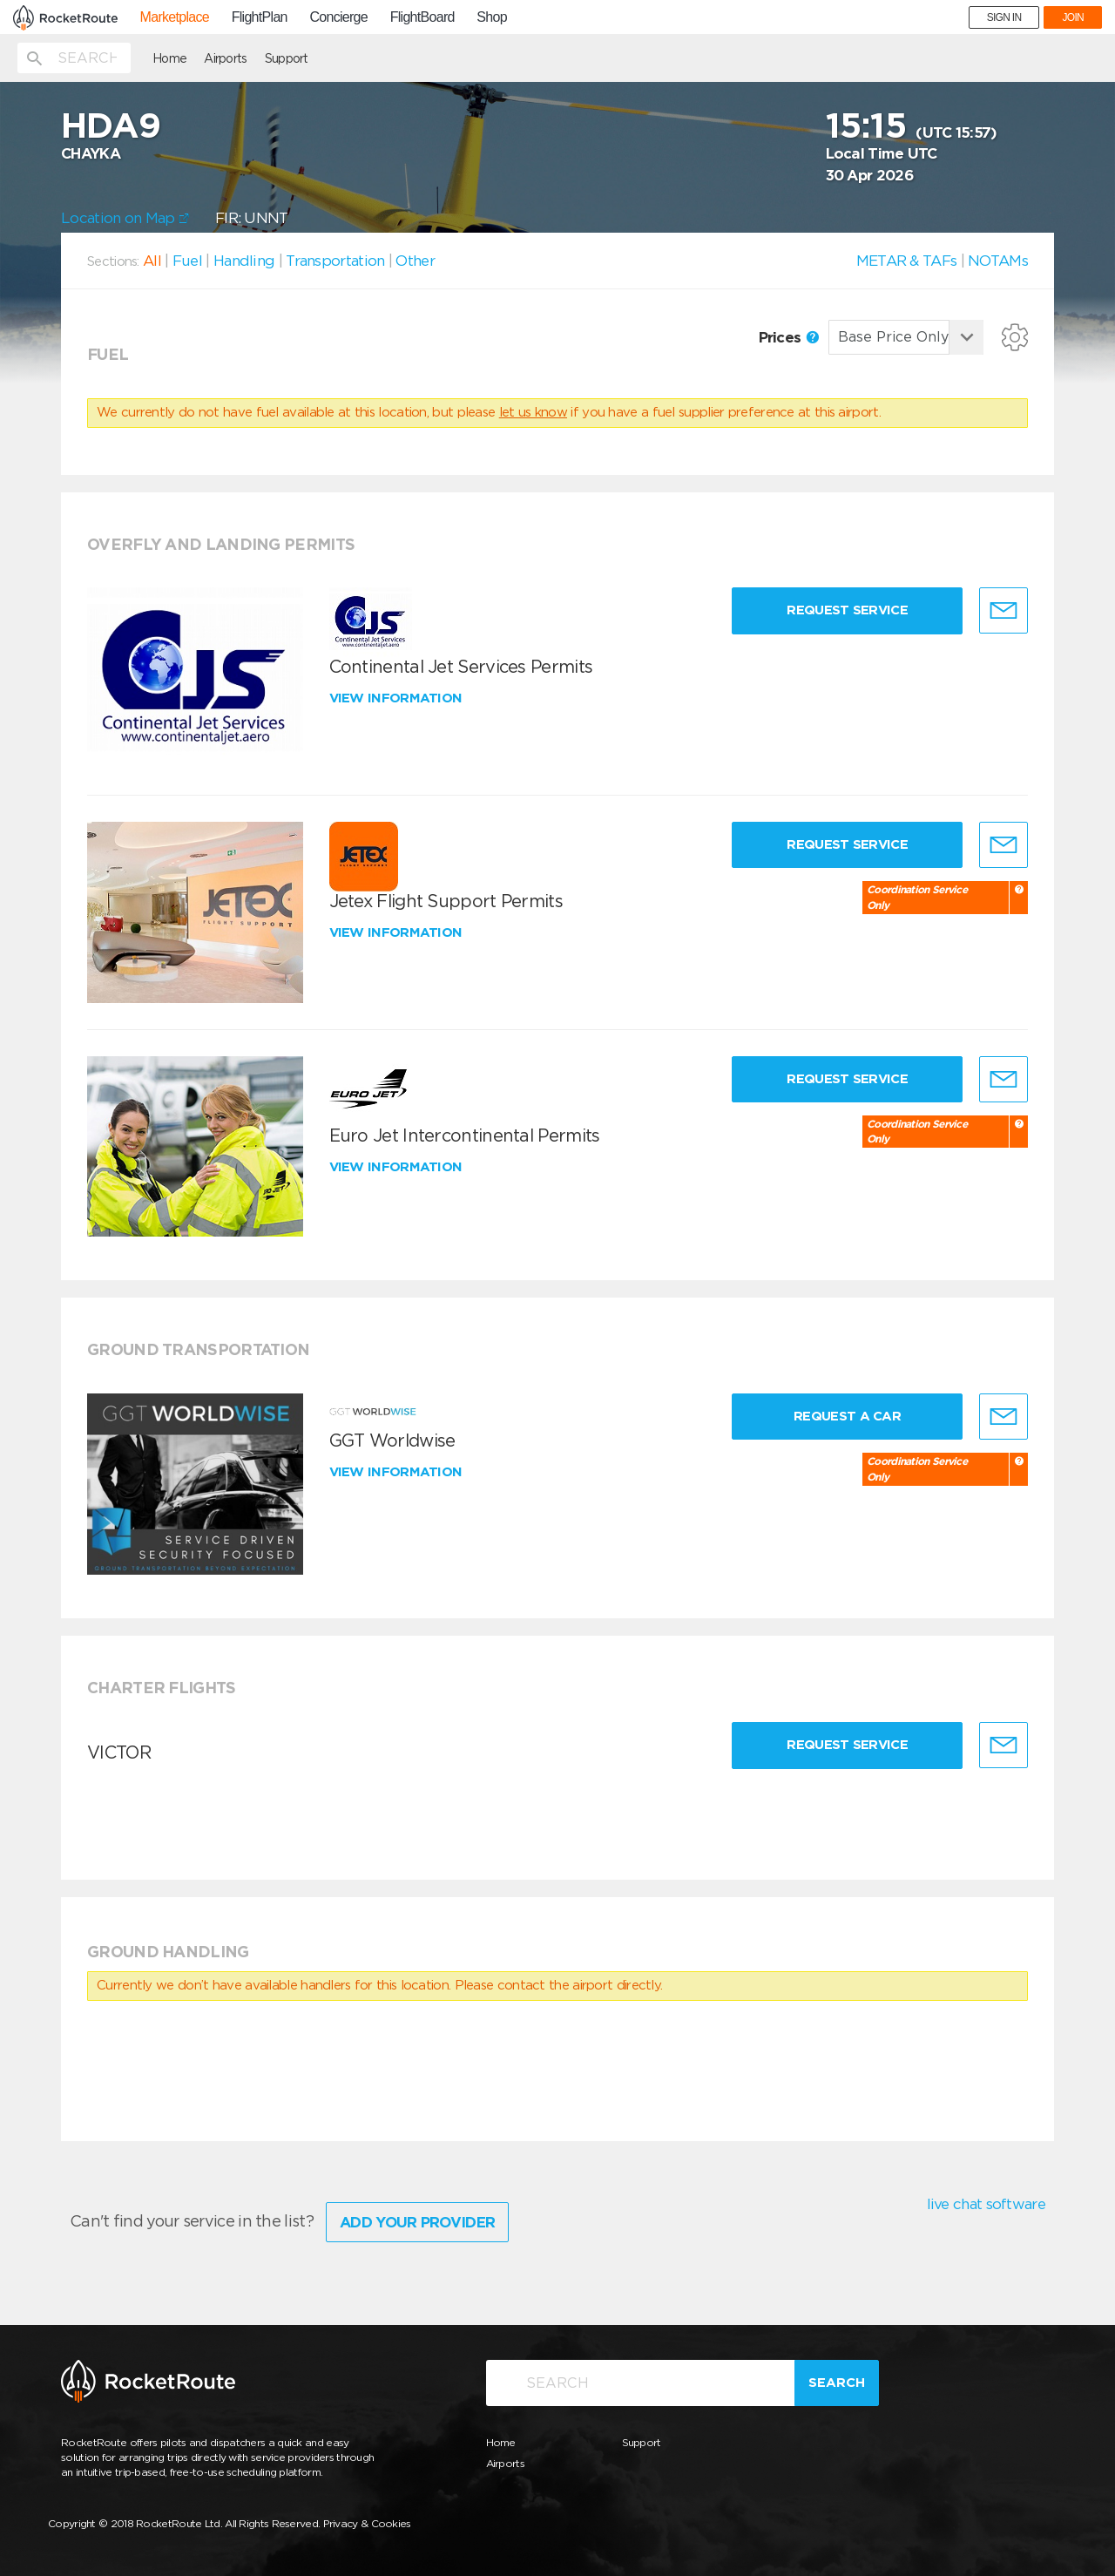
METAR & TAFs (906, 260)
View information (397, 698)
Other (415, 260)
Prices (789, 337)
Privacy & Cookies (367, 2523)
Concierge (338, 17)
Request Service (847, 610)
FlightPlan (259, 17)
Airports (225, 58)
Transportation (335, 260)
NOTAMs (998, 260)
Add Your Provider (417, 2222)
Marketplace (174, 17)
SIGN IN (1004, 17)
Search (836, 2382)
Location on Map (125, 218)
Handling (243, 260)
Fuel (187, 260)
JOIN (1073, 17)
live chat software (986, 2204)
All (152, 260)
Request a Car (847, 1416)
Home (169, 58)
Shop (491, 17)
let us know (533, 412)
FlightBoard (422, 17)
